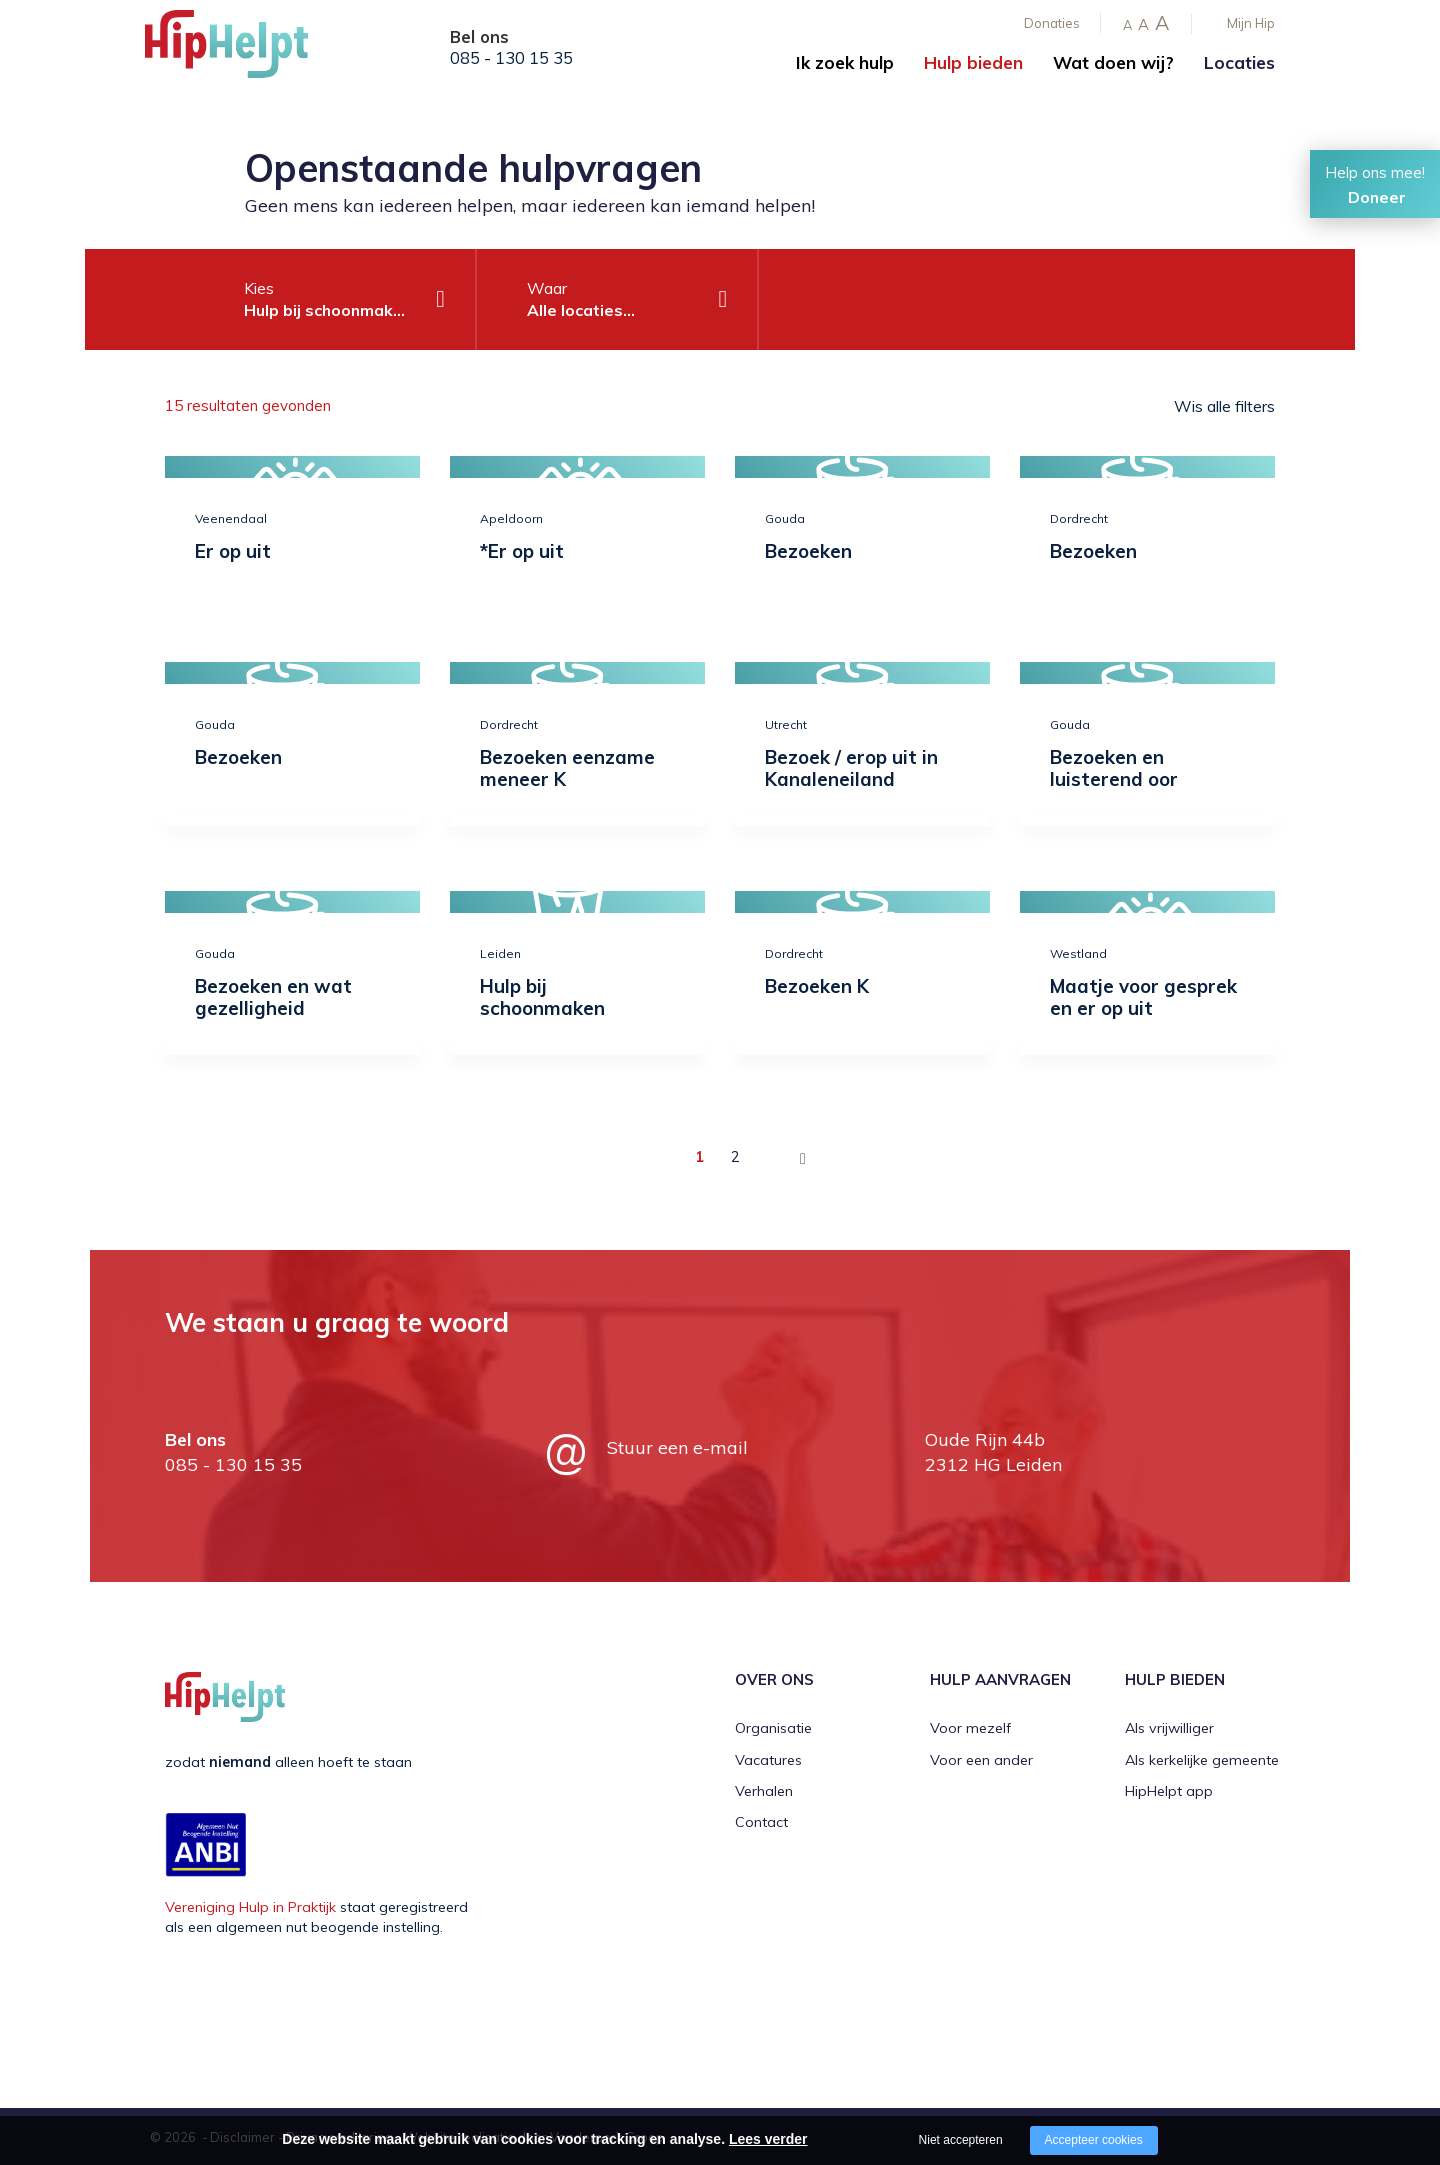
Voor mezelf (970, 1727)
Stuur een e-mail (677, 1446)
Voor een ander (981, 1758)
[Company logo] (245, 50)
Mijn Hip (1251, 23)
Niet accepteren (961, 2140)
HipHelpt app (1169, 1790)
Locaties (1239, 62)
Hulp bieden (973, 62)
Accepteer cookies (1094, 2140)
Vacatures (768, 1758)
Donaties (1052, 23)
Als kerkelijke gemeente (1202, 1758)
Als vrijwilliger (1169, 1727)
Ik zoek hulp (845, 62)
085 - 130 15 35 (511, 58)
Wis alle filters (1224, 406)
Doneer (1377, 197)
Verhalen (764, 1790)
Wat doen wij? (1113, 62)
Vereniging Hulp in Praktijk (250, 1906)
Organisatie (773, 1727)
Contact (761, 1821)
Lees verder (768, 2139)
